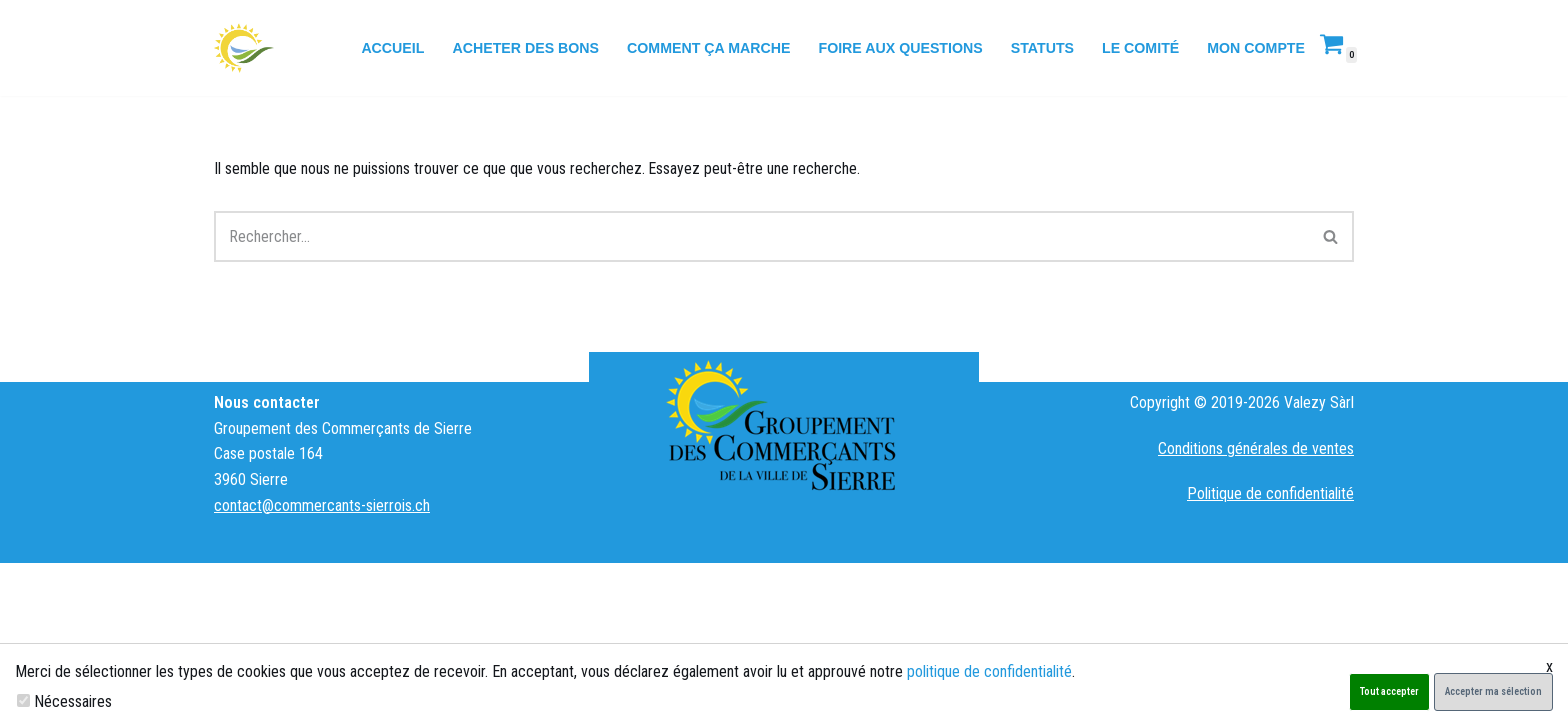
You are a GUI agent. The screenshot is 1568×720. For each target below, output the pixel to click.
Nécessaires (73, 701)
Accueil (382, 48)
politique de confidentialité (989, 671)
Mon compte (1255, 48)
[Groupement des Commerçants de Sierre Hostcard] (244, 48)
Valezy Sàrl (1319, 559)
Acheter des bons (516, 48)
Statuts (1039, 48)
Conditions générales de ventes (1256, 605)
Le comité (1139, 48)
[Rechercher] (761, 237)
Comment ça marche (702, 48)
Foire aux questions (896, 48)
